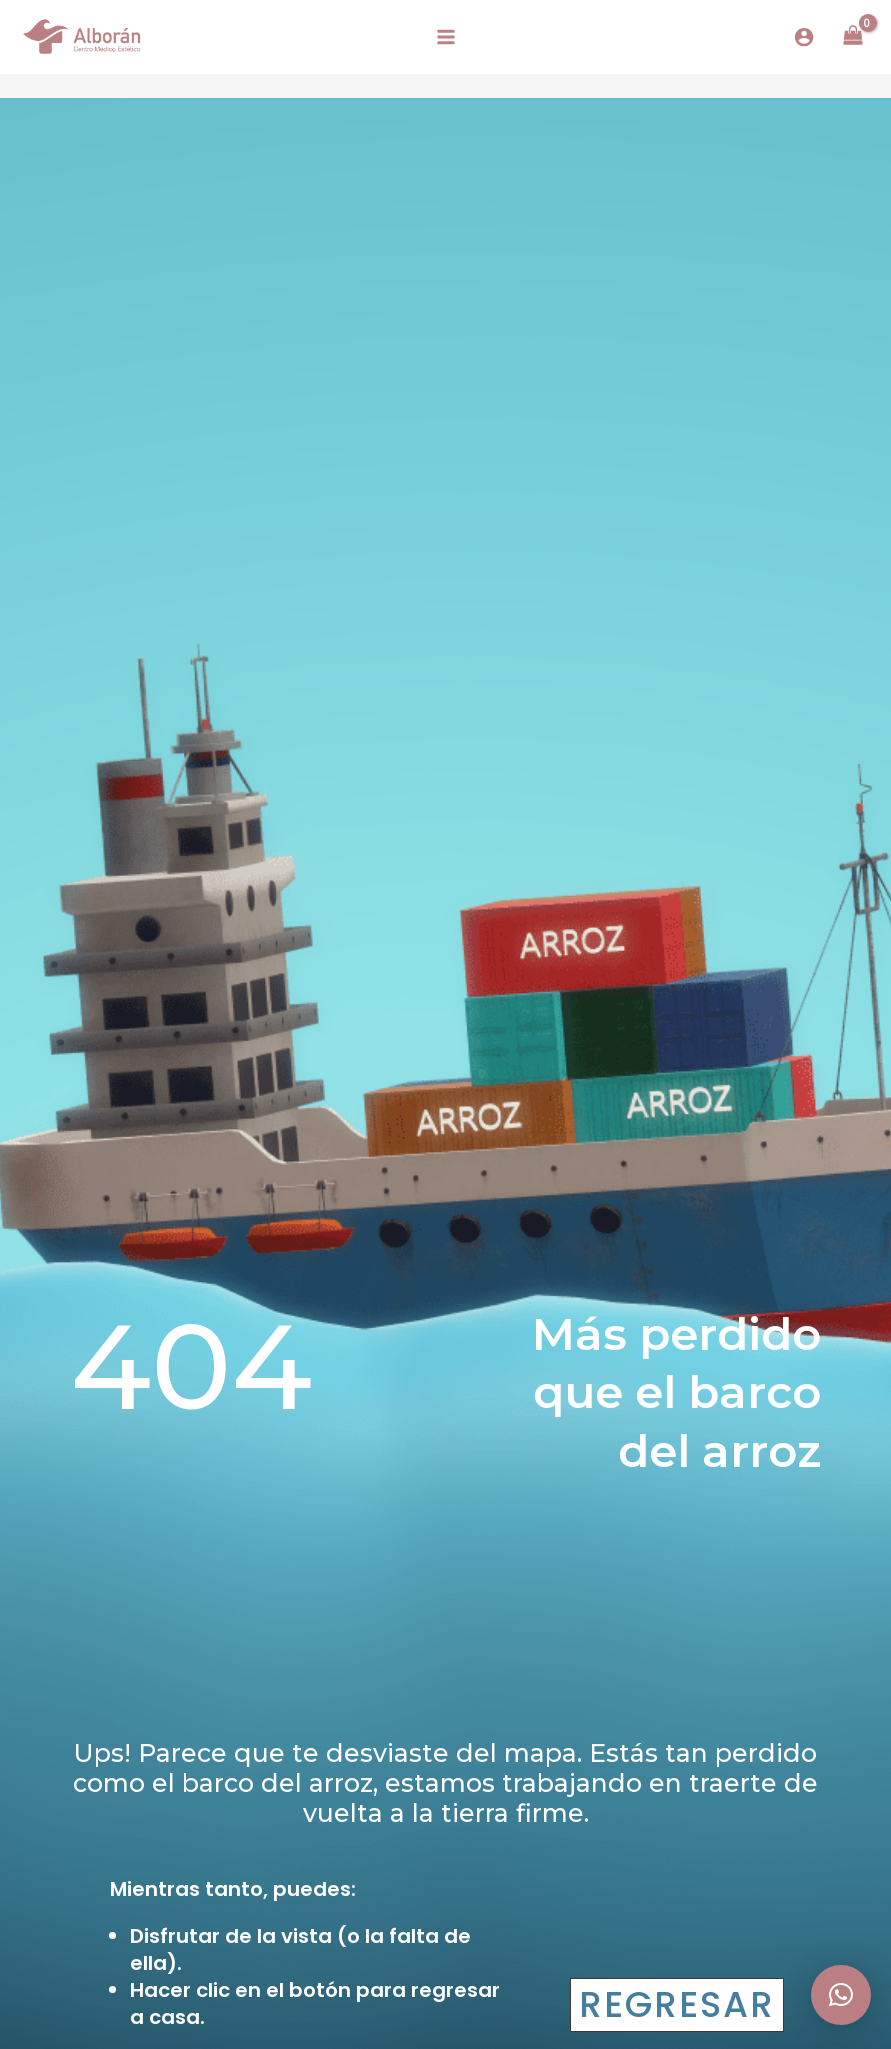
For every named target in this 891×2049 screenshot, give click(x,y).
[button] (841, 1995)
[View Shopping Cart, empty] (852, 37)
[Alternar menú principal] (445, 37)
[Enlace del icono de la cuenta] (804, 37)
